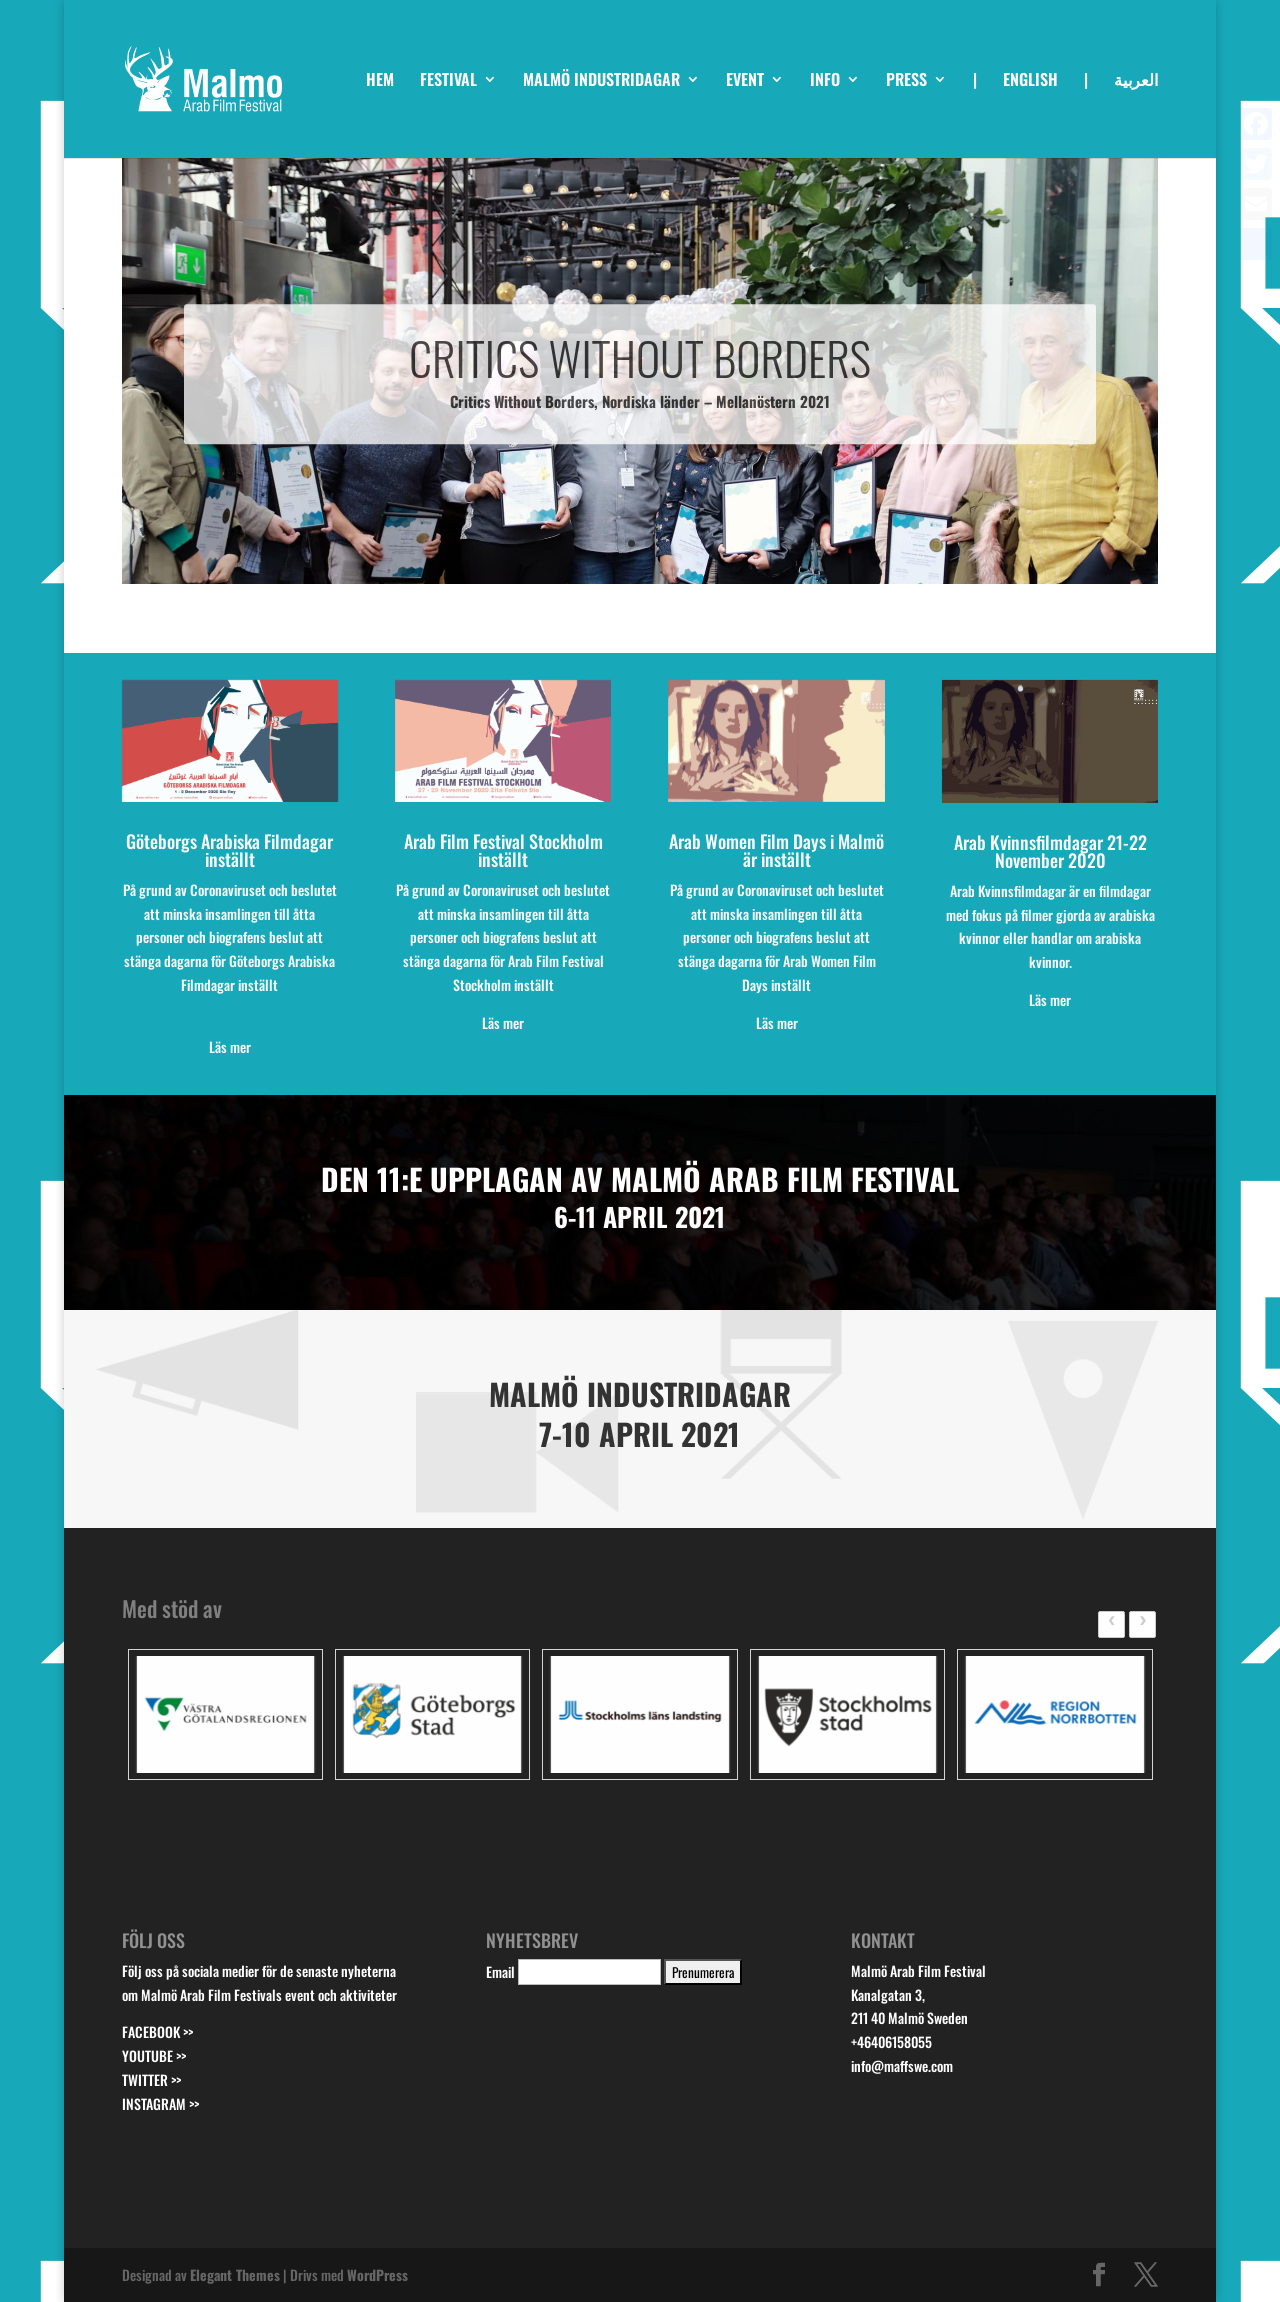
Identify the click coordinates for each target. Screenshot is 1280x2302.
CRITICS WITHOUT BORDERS (640, 381)
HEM (380, 81)
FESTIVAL (448, 81)
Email (500, 1971)
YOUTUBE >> (154, 2055)
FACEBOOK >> (157, 2031)
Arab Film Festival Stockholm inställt (503, 850)
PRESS (906, 81)
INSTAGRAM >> (160, 2103)
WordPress (377, 2274)
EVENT (745, 81)
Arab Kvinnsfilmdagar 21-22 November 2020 (1050, 851)
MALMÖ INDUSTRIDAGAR (601, 81)
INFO (825, 81)
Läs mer (1050, 999)
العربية (1136, 81)
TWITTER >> (151, 2079)
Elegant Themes (235, 2274)
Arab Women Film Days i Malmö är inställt (776, 850)
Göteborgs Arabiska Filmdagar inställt (229, 850)
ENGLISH (1030, 81)
